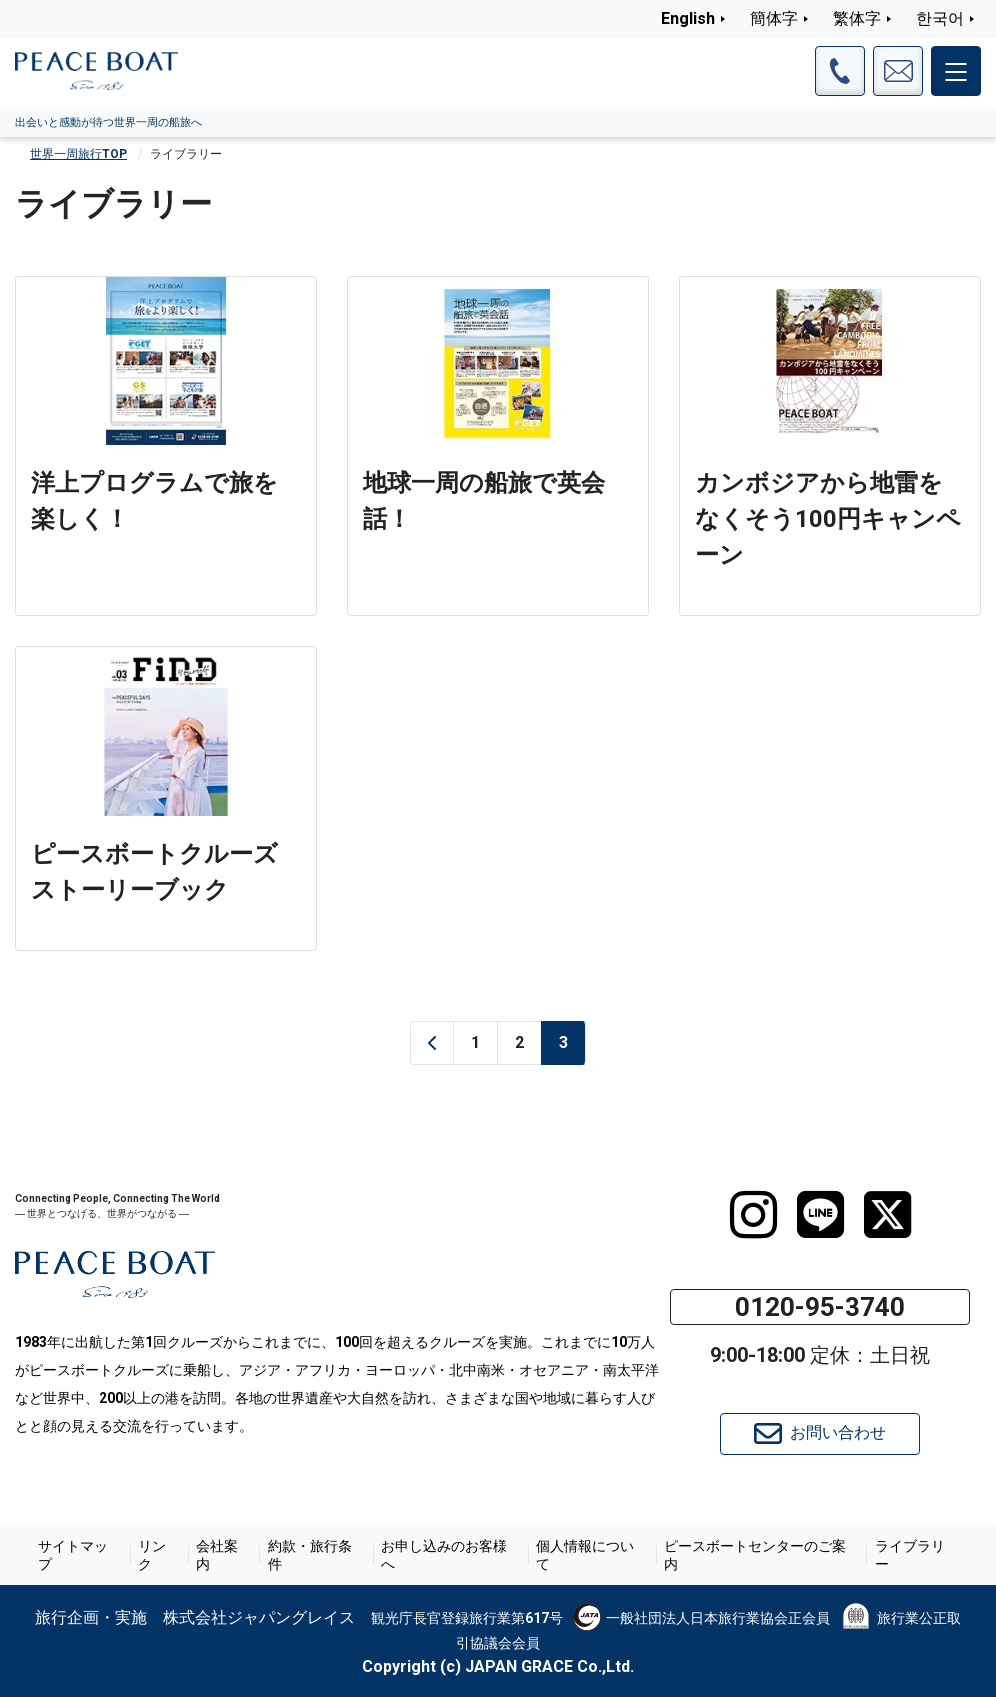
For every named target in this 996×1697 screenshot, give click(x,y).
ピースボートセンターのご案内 (754, 1555)
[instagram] (753, 1215)
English (688, 18)
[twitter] (887, 1215)
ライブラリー (909, 1555)
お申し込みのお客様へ (444, 1555)
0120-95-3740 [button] (820, 1307)
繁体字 (857, 18)
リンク (152, 1555)
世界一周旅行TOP (78, 154)
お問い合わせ (820, 1434)
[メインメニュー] (956, 71)
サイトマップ (73, 1555)
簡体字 (774, 18)
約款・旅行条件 (309, 1555)
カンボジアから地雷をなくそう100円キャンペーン (828, 519)
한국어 (940, 18)
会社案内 (216, 1555)
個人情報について (585, 1555)
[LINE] (820, 1215)
